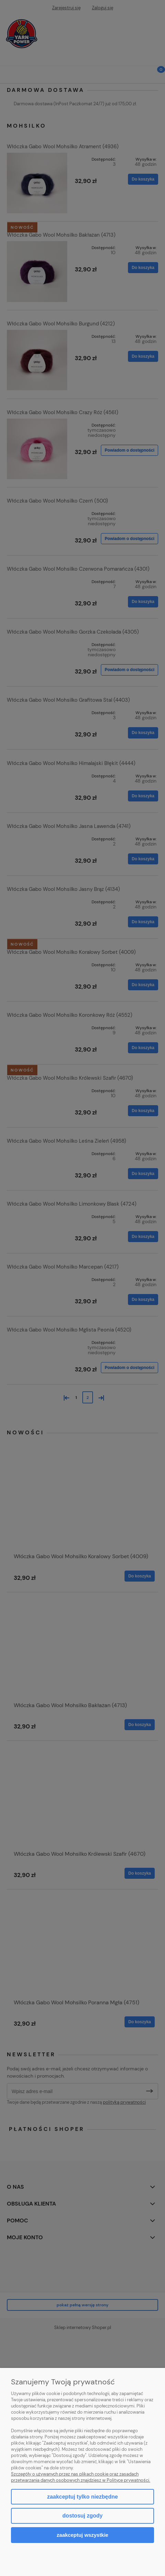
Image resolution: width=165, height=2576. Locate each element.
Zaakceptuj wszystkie (82, 2535)
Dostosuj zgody (82, 2516)
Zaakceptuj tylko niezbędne (82, 2497)
